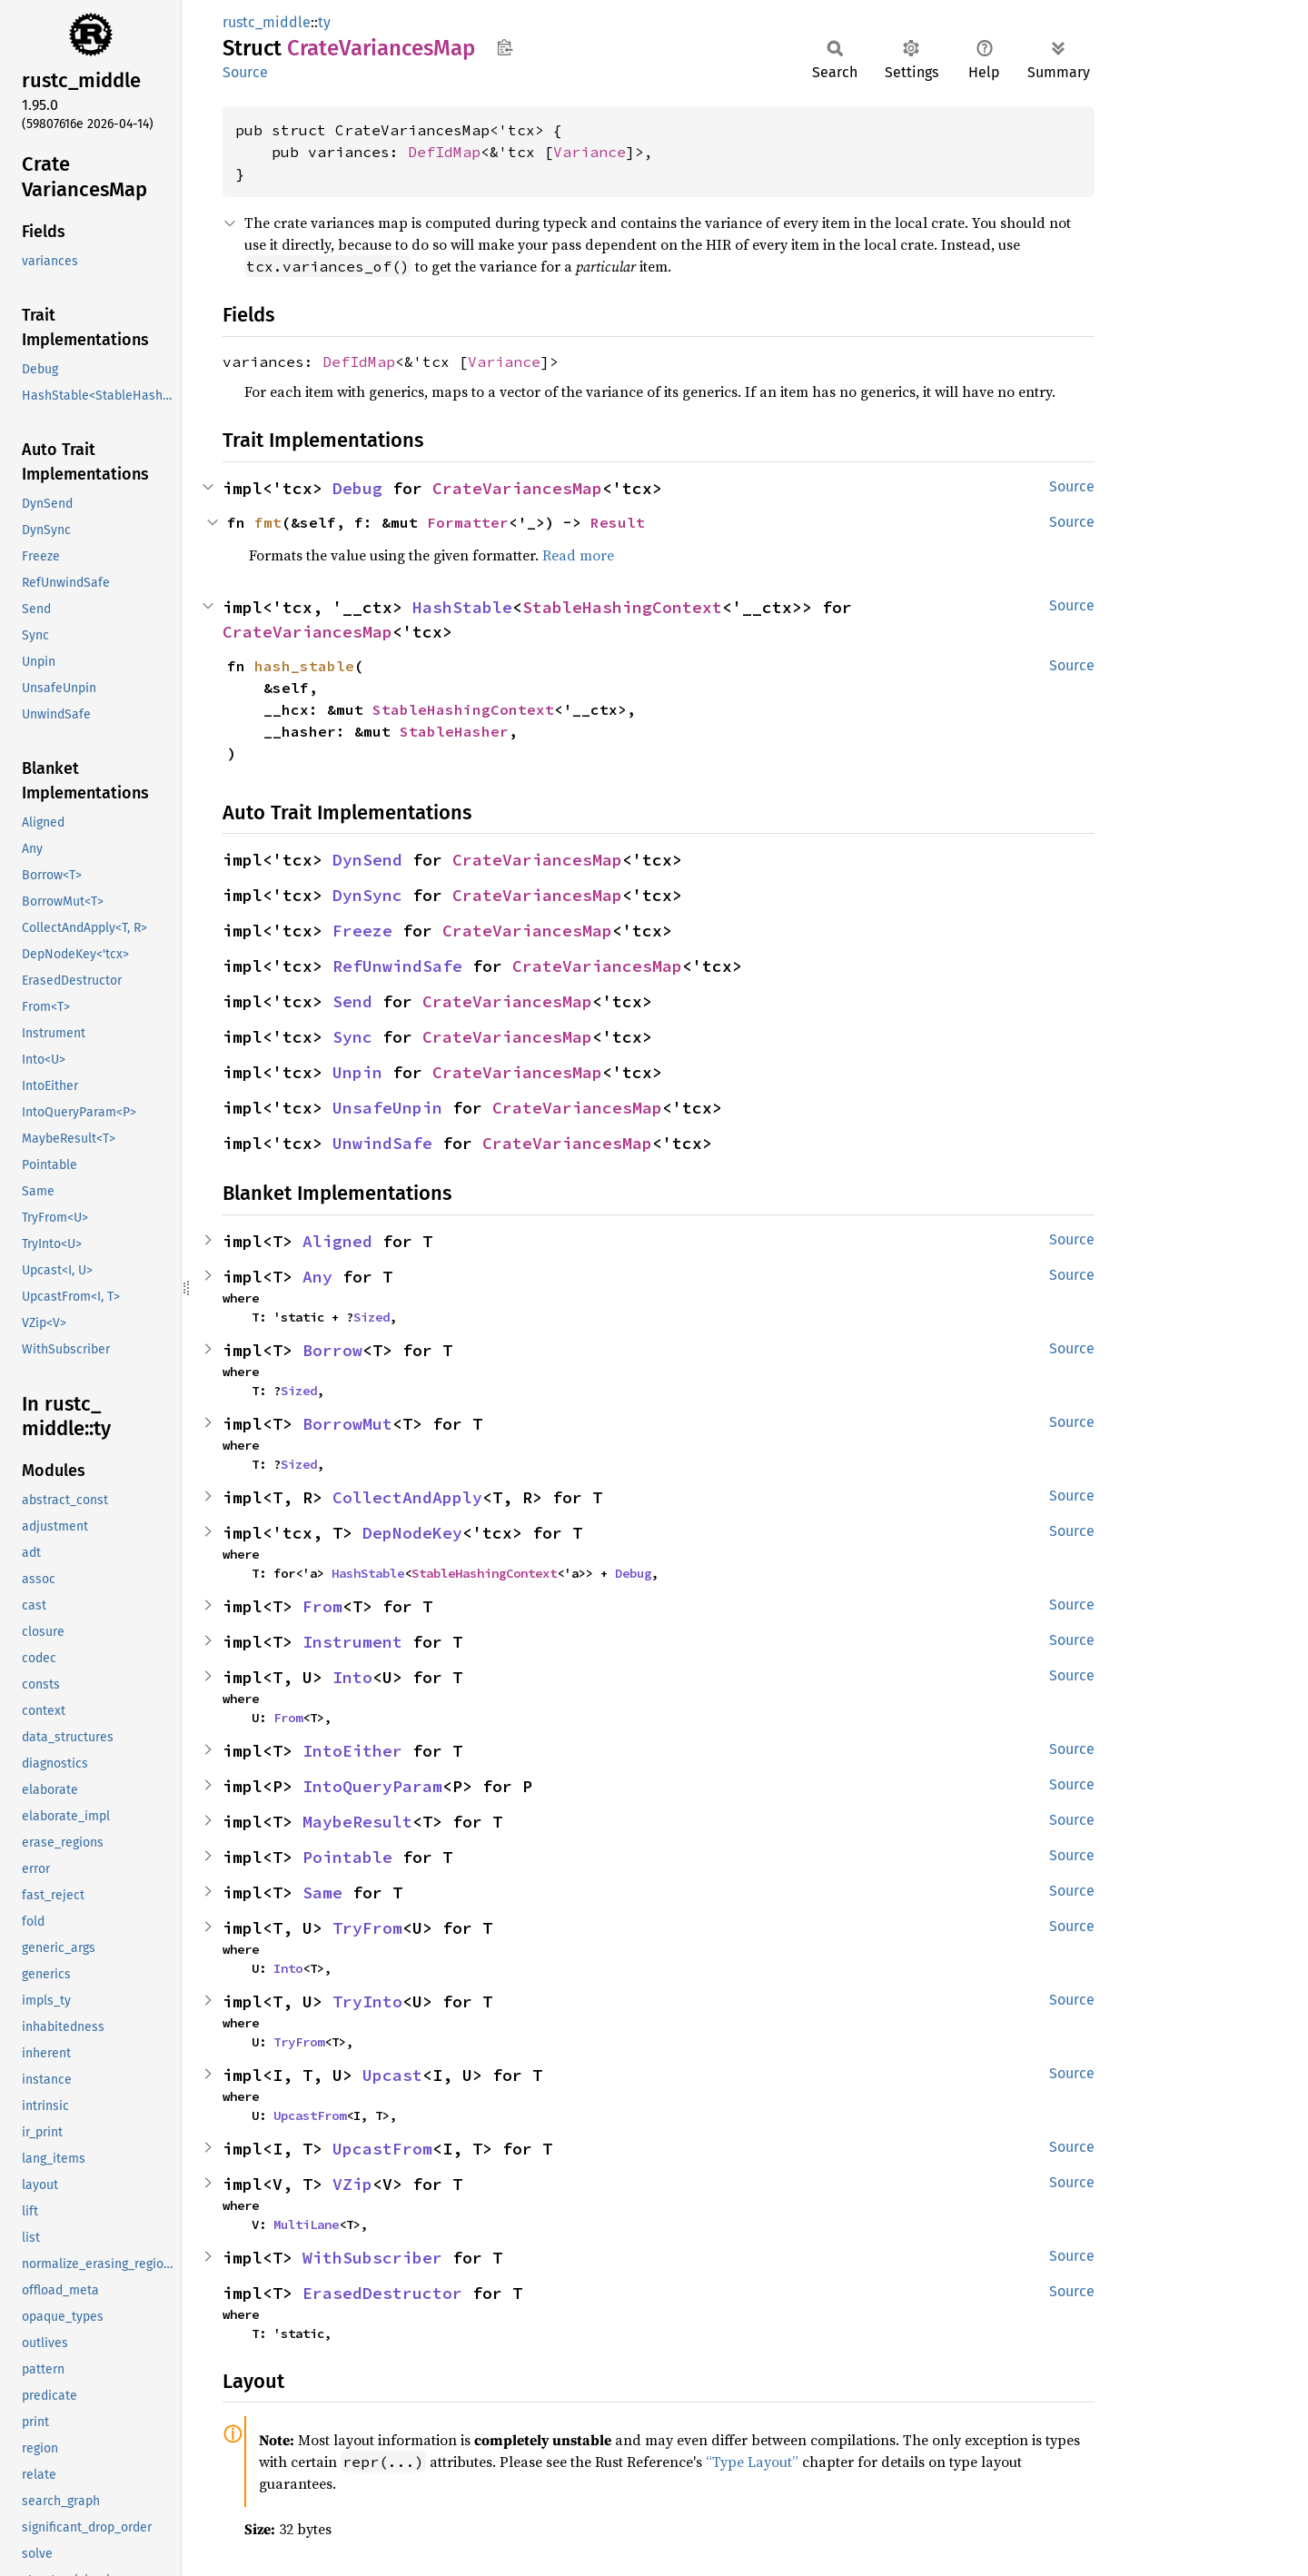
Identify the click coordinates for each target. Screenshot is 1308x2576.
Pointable (347, 1857)
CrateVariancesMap (517, 488)
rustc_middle (267, 22)
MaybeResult (357, 1821)
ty (324, 22)
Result (617, 522)
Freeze (362, 930)
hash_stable (304, 666)
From (322, 1606)
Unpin (357, 1072)
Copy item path (505, 47)
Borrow (332, 1350)
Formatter (468, 522)
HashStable (462, 607)
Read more (578, 555)
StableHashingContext (622, 607)
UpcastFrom (309, 2115)
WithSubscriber (372, 2257)
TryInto (367, 2001)
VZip (352, 2184)
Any (317, 1276)
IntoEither (352, 1750)
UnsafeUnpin (387, 1107)
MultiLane (306, 2224)
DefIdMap (444, 152)
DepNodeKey (412, 1532)
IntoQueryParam (372, 1786)
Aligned (337, 1241)
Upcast (392, 2075)
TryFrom (367, 1927)
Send (352, 1001)
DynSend (367, 859)
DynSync (367, 895)
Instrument (352, 1641)
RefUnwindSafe (397, 966)
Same (322, 1892)
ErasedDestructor (382, 2293)
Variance (589, 152)
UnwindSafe (382, 1143)
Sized (371, 1317)
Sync (352, 1036)
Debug (357, 488)
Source (245, 72)
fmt (268, 522)
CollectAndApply (407, 1497)
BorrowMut (347, 1423)
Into (352, 1677)
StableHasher (454, 731)
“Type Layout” (752, 2462)
